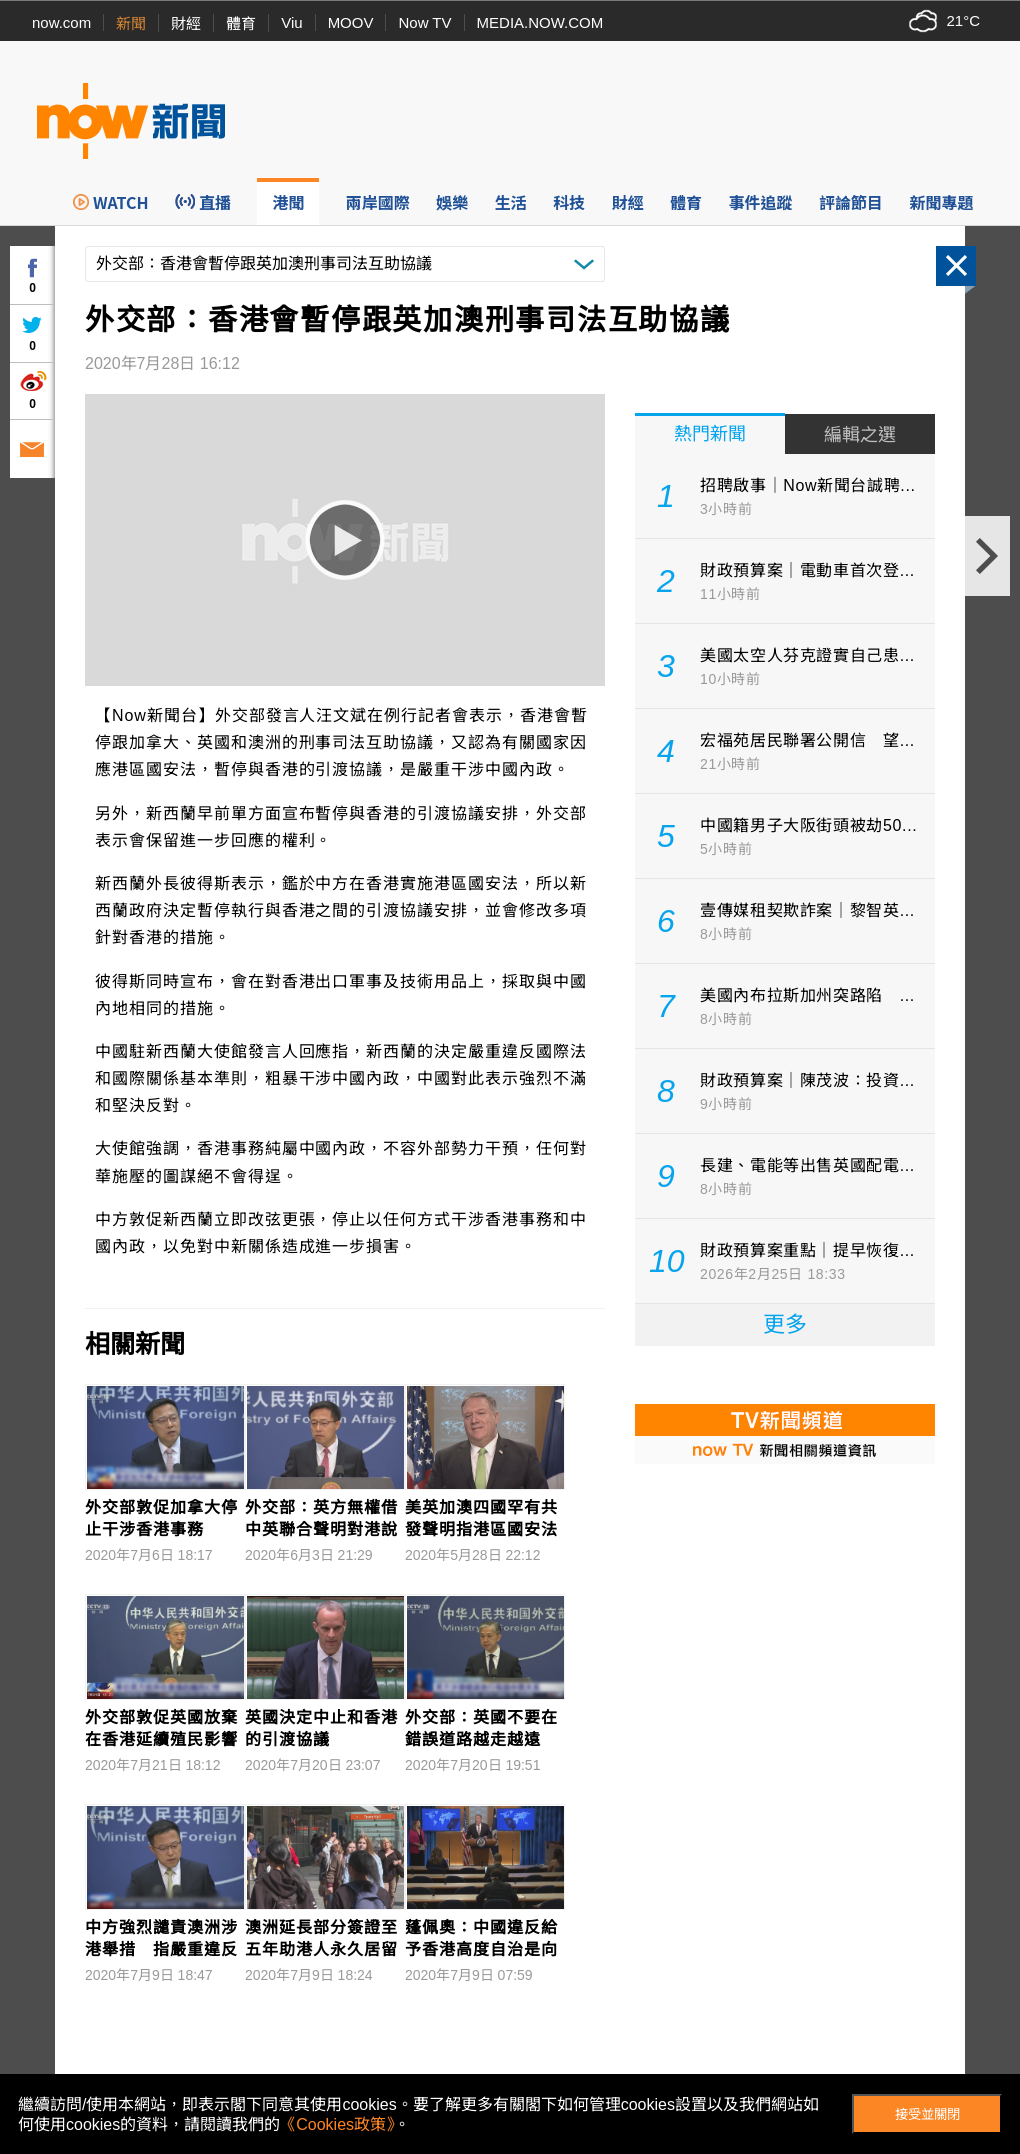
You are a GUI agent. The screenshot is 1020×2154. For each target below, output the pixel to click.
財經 (186, 23)
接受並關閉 (927, 2114)
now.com (61, 22)
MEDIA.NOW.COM (540, 22)
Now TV (424, 22)
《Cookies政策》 (337, 2124)
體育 (241, 23)
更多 (785, 1324)
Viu (291, 22)
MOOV (351, 22)
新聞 (131, 23)
